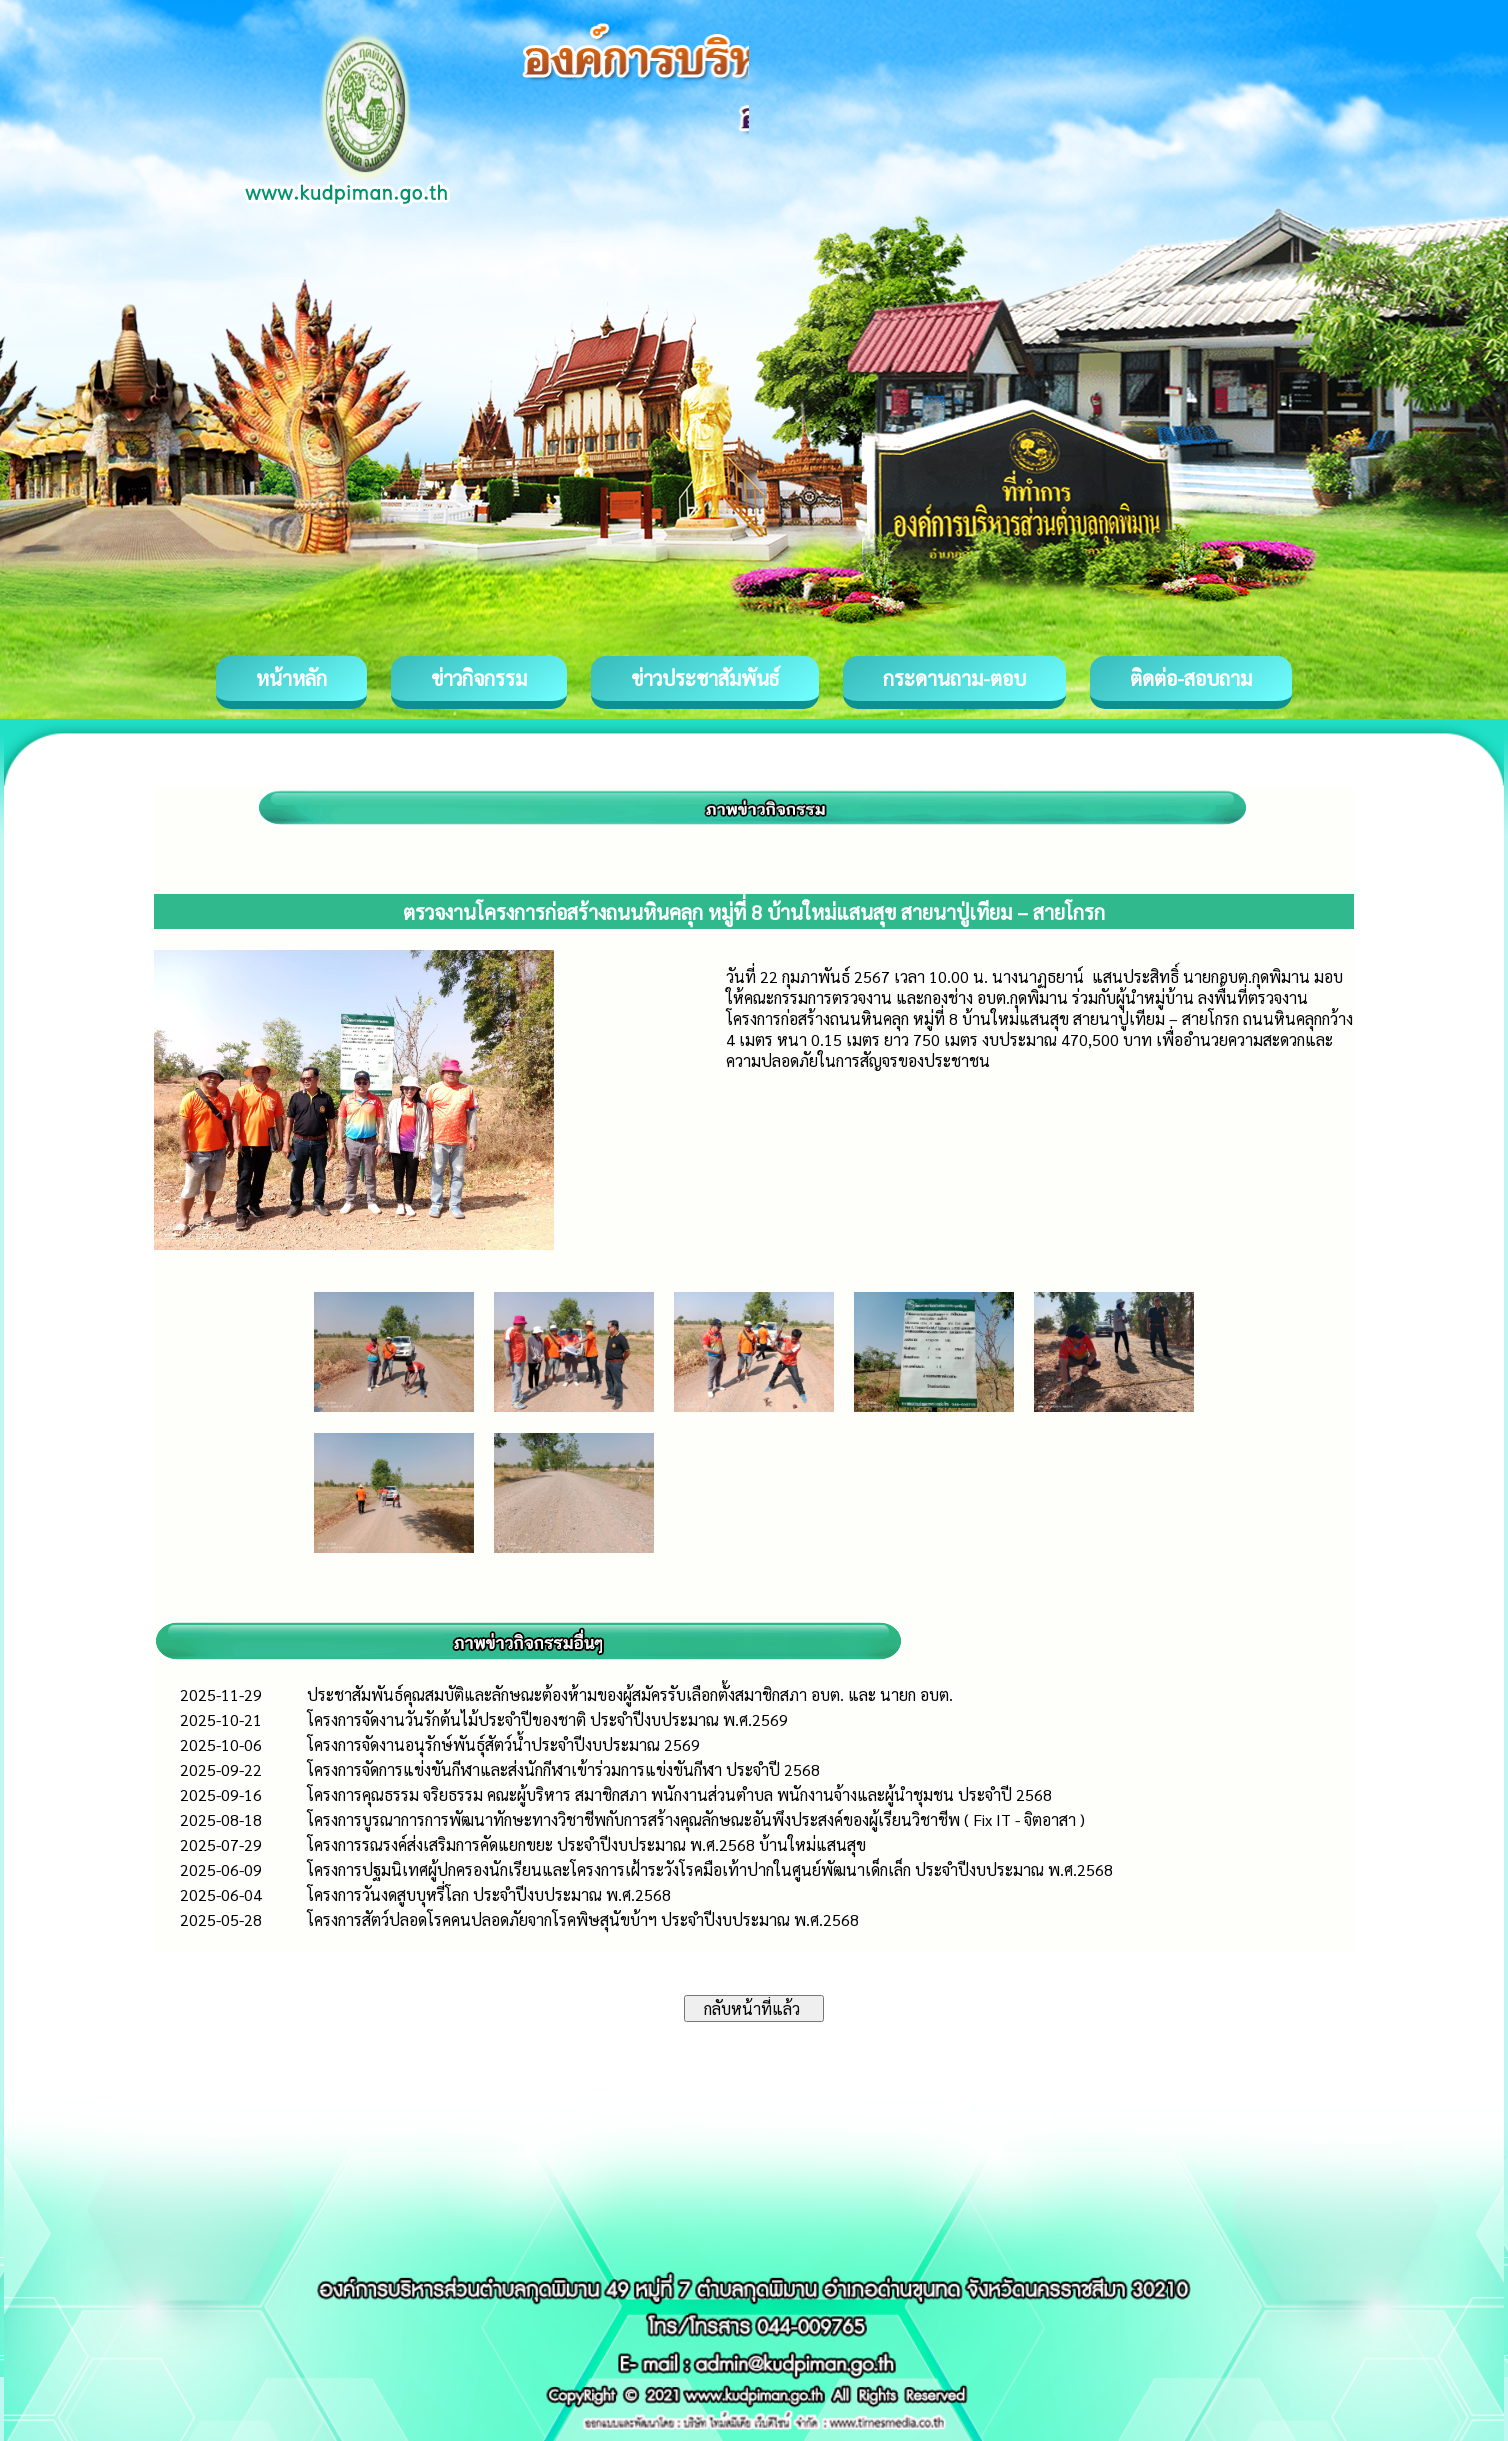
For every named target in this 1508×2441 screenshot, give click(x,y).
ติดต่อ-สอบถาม (1191, 678)
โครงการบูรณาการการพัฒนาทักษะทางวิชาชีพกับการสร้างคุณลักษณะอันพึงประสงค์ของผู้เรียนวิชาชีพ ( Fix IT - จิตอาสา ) (696, 1819)
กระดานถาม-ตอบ (954, 678)
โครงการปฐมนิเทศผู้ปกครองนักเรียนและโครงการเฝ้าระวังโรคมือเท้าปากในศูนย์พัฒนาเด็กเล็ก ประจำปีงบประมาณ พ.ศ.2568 (710, 1869)
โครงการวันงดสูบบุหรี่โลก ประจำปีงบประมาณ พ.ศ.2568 (489, 1894)
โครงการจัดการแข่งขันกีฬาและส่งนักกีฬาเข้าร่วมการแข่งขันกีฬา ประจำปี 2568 (563, 1769)
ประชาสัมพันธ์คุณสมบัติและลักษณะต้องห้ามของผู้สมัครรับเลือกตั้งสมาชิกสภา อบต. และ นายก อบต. (630, 1694)
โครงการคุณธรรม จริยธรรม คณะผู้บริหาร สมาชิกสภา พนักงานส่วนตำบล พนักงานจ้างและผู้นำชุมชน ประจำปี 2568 (679, 1794)
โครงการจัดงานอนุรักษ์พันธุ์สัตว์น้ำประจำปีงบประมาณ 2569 (503, 1744)
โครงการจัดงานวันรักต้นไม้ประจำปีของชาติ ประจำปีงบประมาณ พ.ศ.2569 (547, 1719)
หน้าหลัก (291, 678)
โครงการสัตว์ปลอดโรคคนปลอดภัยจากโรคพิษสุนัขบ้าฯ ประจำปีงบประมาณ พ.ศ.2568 (583, 1919)
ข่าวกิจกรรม (479, 678)
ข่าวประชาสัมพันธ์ (705, 678)
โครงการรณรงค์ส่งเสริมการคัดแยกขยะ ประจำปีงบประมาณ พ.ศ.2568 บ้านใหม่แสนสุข (586, 1844)
